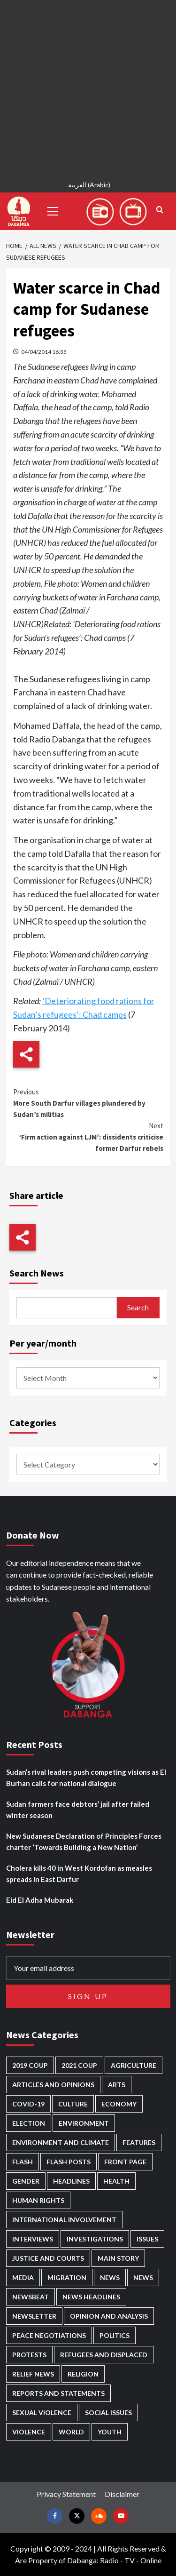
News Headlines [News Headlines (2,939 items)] (91, 2297)
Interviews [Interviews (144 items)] (32, 2239)
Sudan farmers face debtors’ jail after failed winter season (77, 1809)
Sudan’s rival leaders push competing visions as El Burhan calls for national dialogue (86, 1777)
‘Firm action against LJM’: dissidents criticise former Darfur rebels (88, 1136)
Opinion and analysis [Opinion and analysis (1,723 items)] (109, 2316)
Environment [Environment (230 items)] (84, 2123)
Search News (36, 1273)
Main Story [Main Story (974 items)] (118, 2258)
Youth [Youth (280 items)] (110, 2432)
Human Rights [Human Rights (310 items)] (38, 2200)
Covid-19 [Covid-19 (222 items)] (28, 2104)
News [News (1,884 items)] (143, 2277)
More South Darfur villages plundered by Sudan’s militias (88, 1102)
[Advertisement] (88, 88)
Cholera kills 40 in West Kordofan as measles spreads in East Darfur (79, 1873)
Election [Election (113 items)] (28, 2123)
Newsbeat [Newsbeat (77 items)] (30, 2297)
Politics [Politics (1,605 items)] (114, 2335)
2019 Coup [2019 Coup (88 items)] (30, 2065)
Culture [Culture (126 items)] (73, 2104)
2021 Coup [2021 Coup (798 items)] (79, 2065)
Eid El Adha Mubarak (39, 1900)
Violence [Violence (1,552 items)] (28, 2432)
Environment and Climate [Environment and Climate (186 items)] (60, 2142)
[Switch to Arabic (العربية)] (88, 186)
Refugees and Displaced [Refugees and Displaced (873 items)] (103, 2355)
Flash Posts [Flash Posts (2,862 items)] (68, 2162)
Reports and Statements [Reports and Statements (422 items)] (58, 2393)
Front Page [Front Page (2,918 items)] (125, 2162)
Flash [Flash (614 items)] (22, 2162)
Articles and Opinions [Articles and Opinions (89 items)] (53, 2085)
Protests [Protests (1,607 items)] (29, 2355)
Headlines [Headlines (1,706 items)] (71, 2181)
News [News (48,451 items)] (110, 2277)
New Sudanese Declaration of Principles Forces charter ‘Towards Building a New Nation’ (83, 1841)
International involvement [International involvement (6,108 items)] (64, 2220)
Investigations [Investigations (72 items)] (95, 2239)
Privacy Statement (66, 2493)
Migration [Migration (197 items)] (66, 2277)
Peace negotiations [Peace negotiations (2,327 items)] (49, 2335)
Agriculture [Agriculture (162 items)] (133, 2065)
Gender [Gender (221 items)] (25, 2181)
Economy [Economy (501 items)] (119, 2104)
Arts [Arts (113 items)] (116, 2085)
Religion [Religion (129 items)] (83, 2374)
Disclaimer (122, 2493)
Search (138, 1307)
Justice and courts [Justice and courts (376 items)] (48, 2258)
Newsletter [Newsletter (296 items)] (34, 2316)
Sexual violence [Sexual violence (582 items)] (41, 2412)
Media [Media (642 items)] (23, 2277)
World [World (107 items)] (71, 2432)
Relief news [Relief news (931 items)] (33, 2374)
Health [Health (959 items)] (116, 2181)
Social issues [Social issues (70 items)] (108, 2412)
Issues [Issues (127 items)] (147, 2239)
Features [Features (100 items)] (138, 2142)
